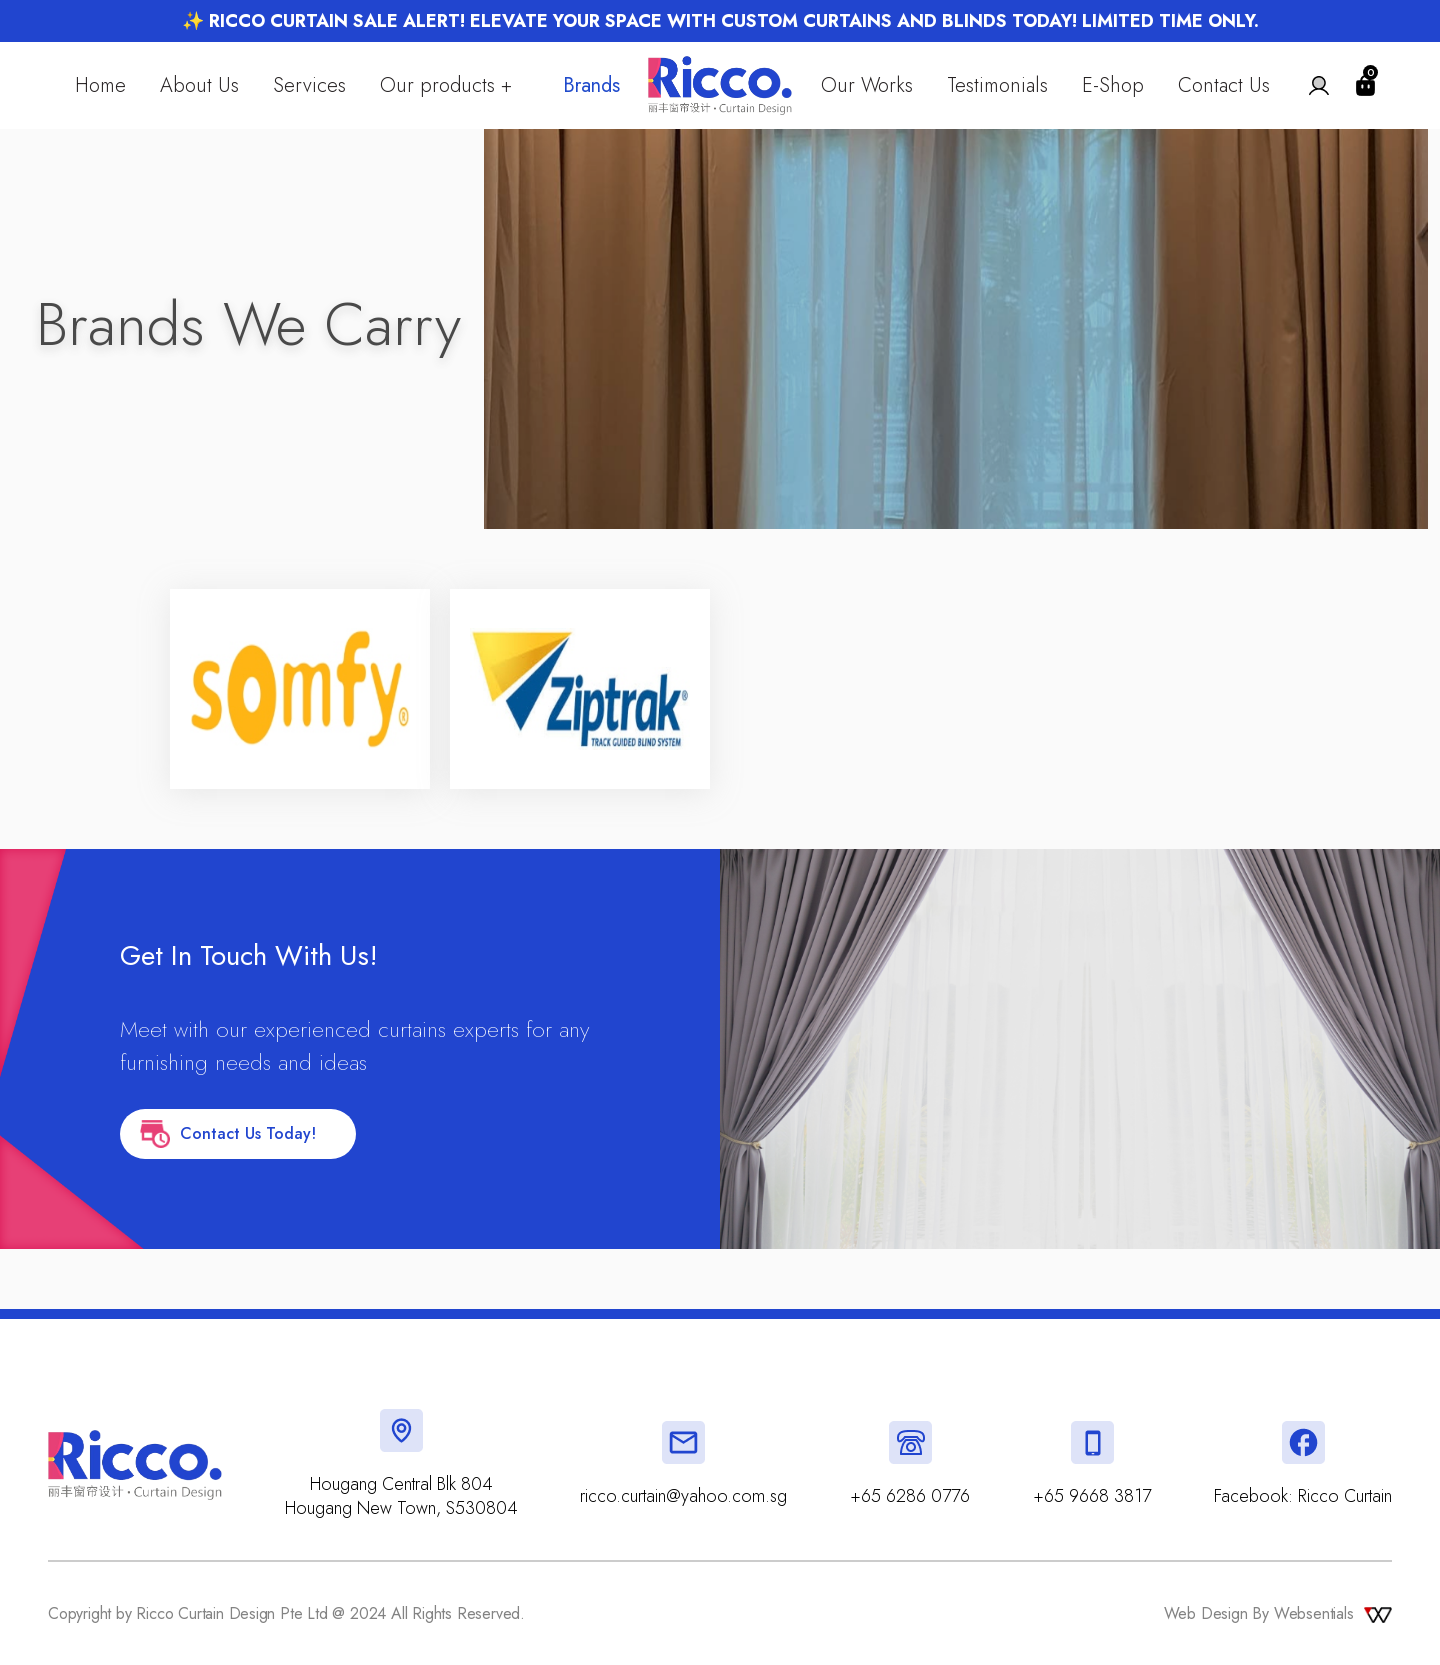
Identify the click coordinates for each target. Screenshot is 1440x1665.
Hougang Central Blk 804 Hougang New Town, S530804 (401, 1495)
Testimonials (997, 87)
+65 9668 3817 (1092, 1495)
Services (309, 87)
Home (100, 87)
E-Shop (1113, 87)
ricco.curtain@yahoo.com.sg (683, 1495)
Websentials (1334, 1613)
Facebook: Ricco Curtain (1303, 1495)
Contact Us (1224, 87)
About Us (199, 87)
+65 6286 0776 (910, 1495)
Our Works (867, 87)
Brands (591, 87)
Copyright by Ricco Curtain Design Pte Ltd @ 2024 (210, 1613)
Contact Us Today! (238, 1134)
